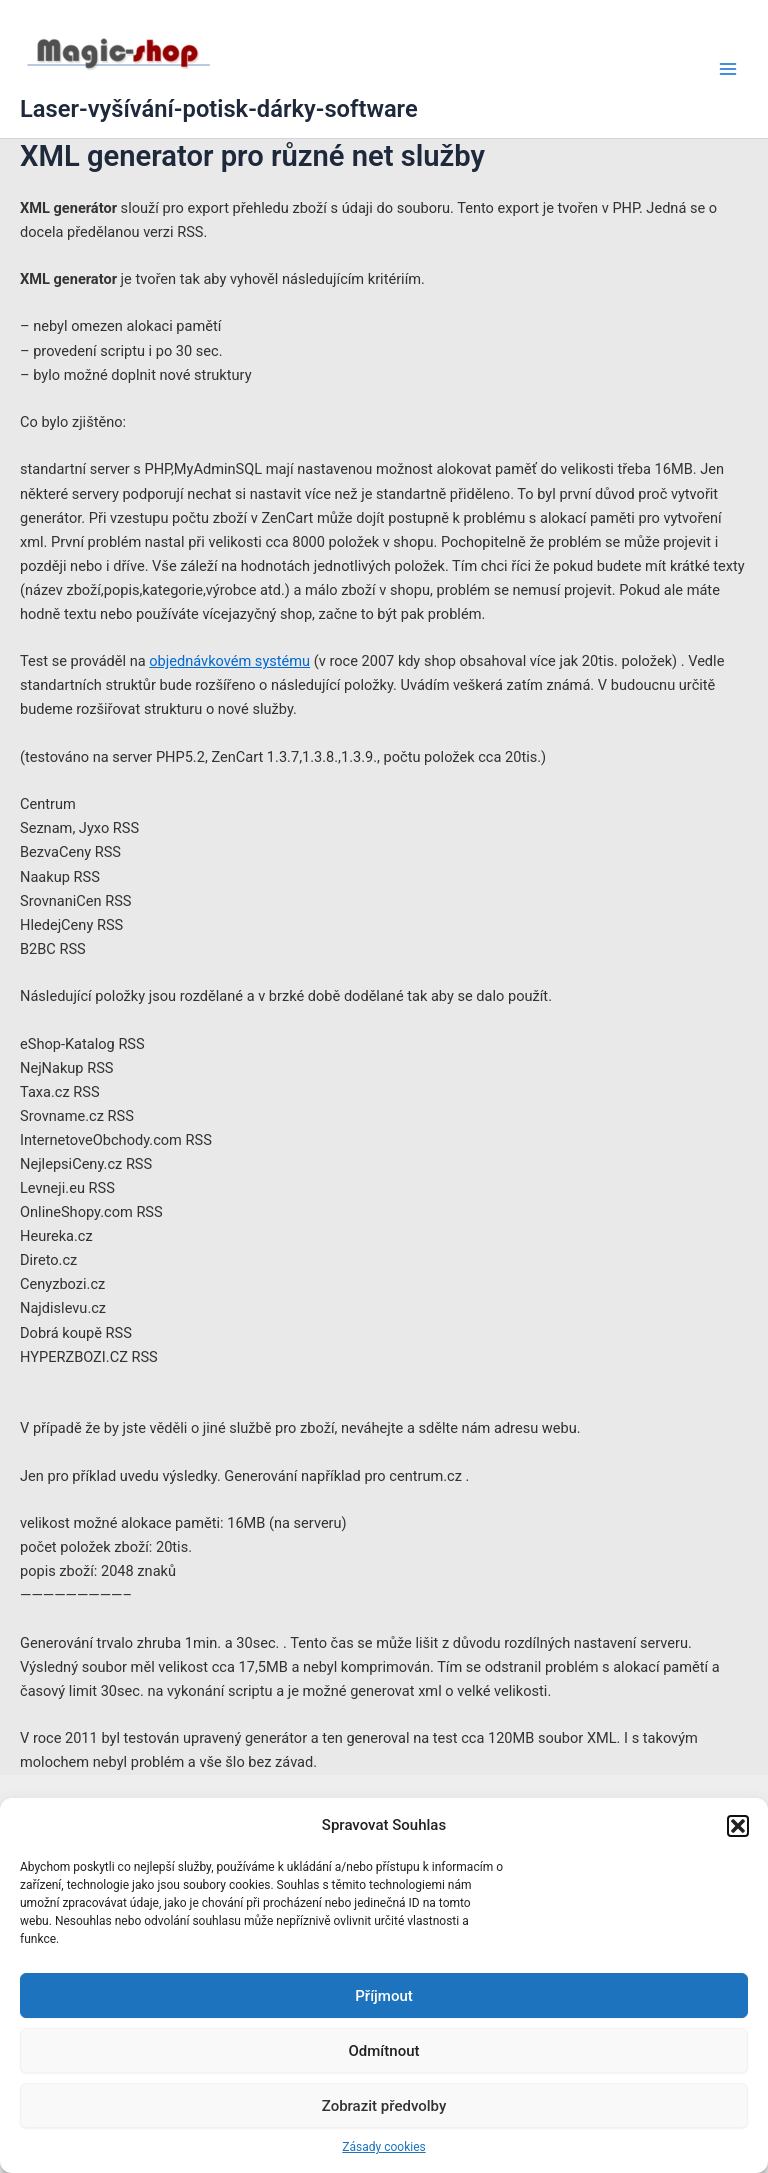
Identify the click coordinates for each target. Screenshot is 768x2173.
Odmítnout (384, 2051)
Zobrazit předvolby (384, 2106)
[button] (738, 1826)
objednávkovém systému (229, 661)
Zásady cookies (383, 2147)
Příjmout (383, 1996)
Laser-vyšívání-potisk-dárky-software (219, 109)
